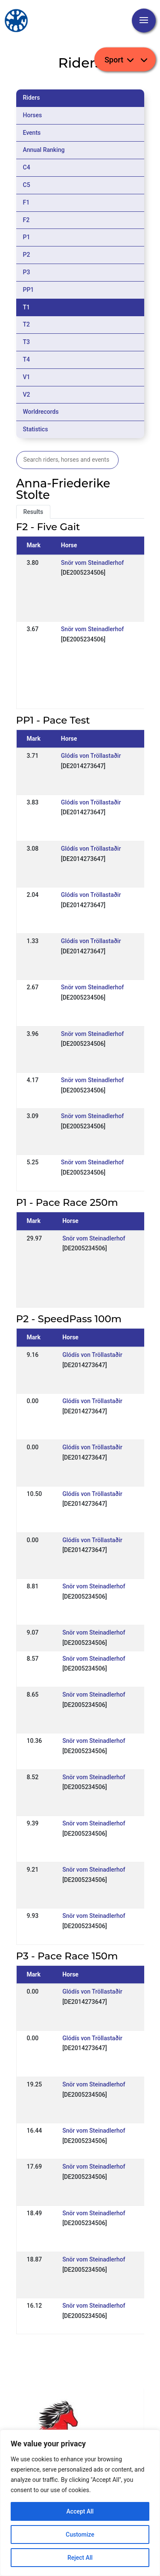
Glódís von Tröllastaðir (91, 755)
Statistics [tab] (35, 429)
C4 (26, 167)
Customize (80, 2534)
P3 (26, 272)
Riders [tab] (31, 97)
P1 (26, 237)
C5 (26, 184)
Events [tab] (32, 132)
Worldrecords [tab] (41, 411)
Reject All (80, 2557)
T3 (26, 341)
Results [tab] (33, 511)
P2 (26, 254)
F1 (26, 202)
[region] (80, 2503)
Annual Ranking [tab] (44, 149)
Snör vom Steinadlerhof (92, 562)
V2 (26, 394)
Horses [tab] (32, 115)
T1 (26, 307)
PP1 (28, 289)
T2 (26, 324)
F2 (26, 220)
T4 (26, 359)
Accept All (80, 2511)
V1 (26, 377)
